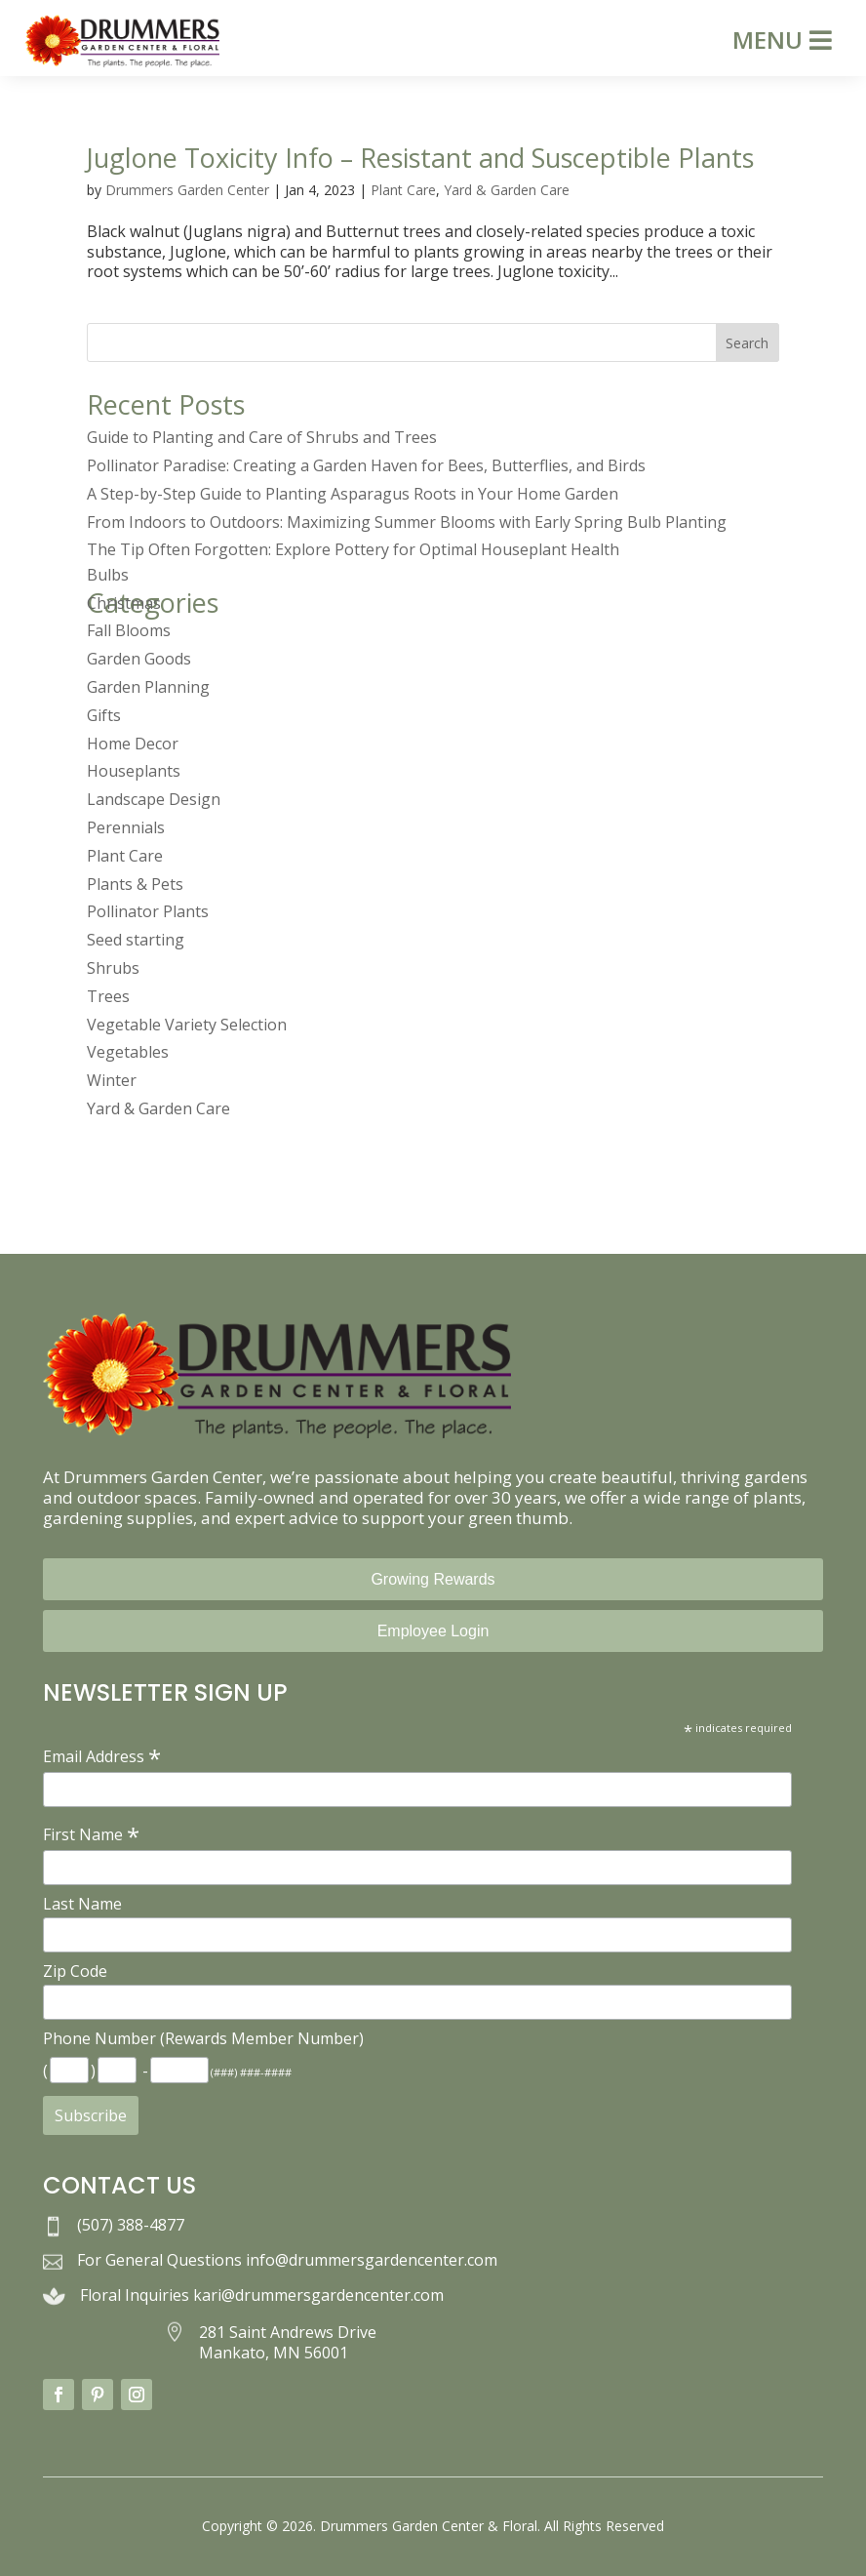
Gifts (104, 715)
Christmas (124, 603)
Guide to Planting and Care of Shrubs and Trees (262, 437)
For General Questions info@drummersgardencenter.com (287, 2260)
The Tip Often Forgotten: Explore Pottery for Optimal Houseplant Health (353, 549)
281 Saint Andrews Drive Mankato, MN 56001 (287, 2342)
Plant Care (403, 190)
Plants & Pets (135, 884)
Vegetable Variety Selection (187, 1024)
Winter (112, 1080)
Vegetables (128, 1052)
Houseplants (133, 771)
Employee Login (433, 1631)
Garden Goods (139, 658)
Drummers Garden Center (187, 190)
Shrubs (113, 968)
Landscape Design (153, 799)
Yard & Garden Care (507, 190)
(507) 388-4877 (130, 2224)
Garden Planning (148, 687)
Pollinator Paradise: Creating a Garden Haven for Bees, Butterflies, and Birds (366, 465)
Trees (108, 996)
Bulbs (108, 574)
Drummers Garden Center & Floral (428, 2525)
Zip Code (75, 1971)
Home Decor (132, 743)
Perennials (126, 827)
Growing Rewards (432, 1579)
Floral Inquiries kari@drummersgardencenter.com (262, 2295)
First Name (91, 1833)
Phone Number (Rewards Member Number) (203, 2038)
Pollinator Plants (148, 911)
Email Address (102, 1755)
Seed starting (135, 939)
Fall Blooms (129, 630)
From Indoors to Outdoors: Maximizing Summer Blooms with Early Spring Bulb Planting (407, 522)
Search (747, 343)
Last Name (82, 1903)
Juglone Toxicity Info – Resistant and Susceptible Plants (420, 158)
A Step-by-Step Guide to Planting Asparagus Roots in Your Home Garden (352, 493)
